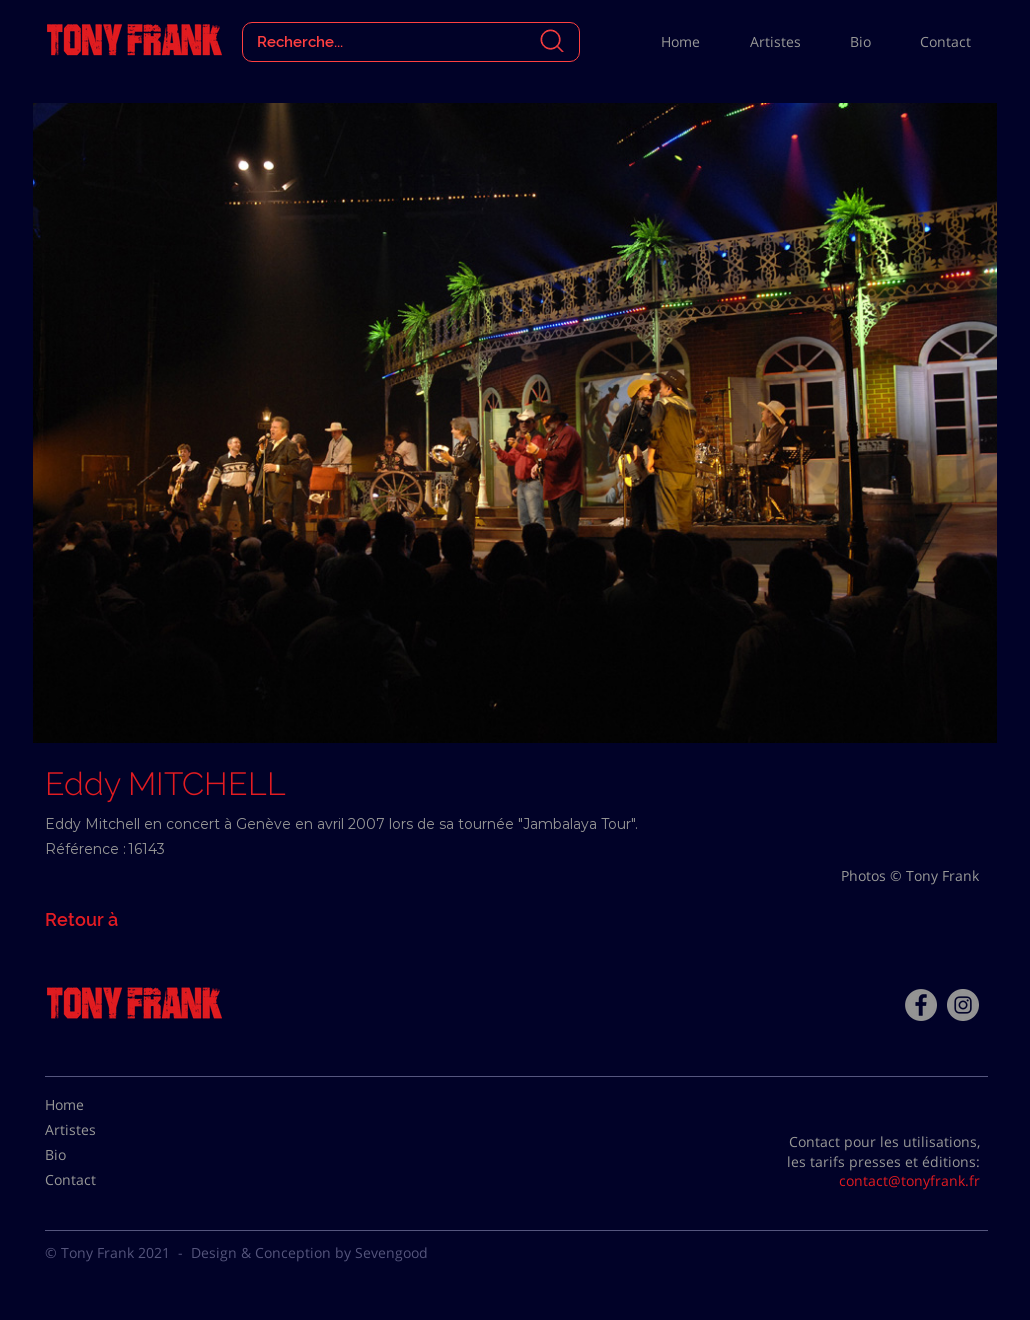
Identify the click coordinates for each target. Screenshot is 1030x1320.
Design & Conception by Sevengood (309, 1252)
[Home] (95, 1105)
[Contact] (95, 1180)
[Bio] (95, 1155)
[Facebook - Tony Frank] (921, 1005)
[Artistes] (95, 1130)
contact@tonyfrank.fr (909, 1180)
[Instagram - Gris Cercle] (963, 1005)
